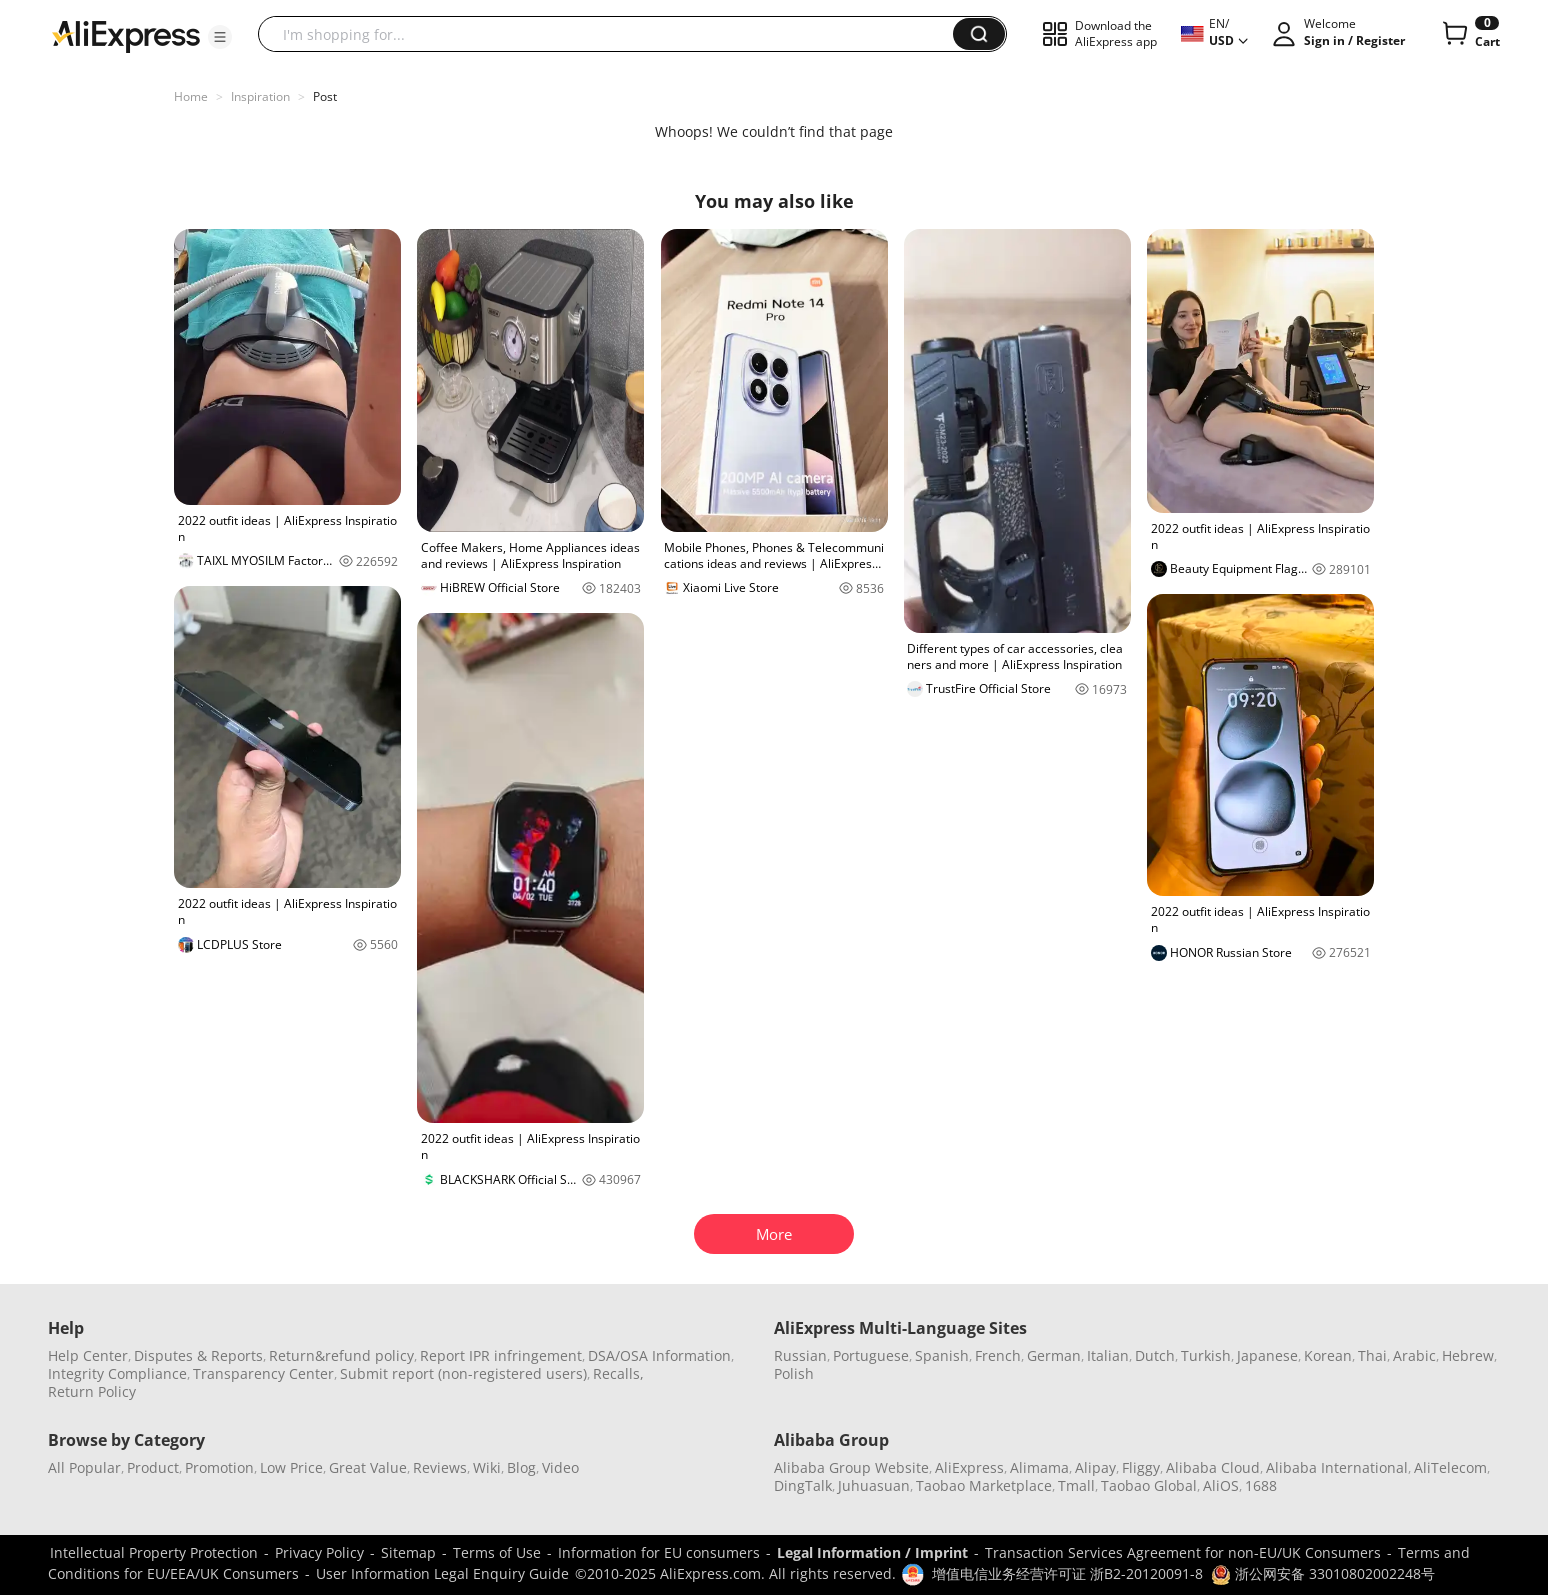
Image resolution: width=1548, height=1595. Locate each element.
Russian (800, 1355)
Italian (1108, 1355)
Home (191, 96)
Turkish (1206, 1355)
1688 (1261, 1485)
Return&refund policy (341, 1355)
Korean (1328, 1355)
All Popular (84, 1467)
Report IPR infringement (501, 1355)
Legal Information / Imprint (872, 1552)
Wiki (487, 1467)
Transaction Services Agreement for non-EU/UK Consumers (1183, 1552)
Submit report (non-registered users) (463, 1373)
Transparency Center (263, 1373)
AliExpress (969, 1467)
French (998, 1355)
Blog (521, 1467)
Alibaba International (1337, 1467)
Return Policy (92, 1391)
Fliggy (1141, 1467)
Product (153, 1467)
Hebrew (1468, 1355)
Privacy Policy (319, 1552)
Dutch (1155, 1355)
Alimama (1039, 1467)
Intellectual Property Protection (154, 1552)
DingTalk (803, 1485)
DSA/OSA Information (659, 1355)
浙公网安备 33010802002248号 (1323, 1573)
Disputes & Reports (198, 1355)
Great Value (368, 1467)
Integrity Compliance (117, 1373)
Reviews (440, 1467)
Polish (794, 1373)
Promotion (219, 1467)
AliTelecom (1450, 1467)
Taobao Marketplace (984, 1485)
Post (325, 96)
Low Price (291, 1467)
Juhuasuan (874, 1485)
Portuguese (871, 1355)
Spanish (942, 1355)
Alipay (1095, 1467)
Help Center (88, 1355)
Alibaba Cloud (1213, 1467)
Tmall (1076, 1485)
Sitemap (408, 1552)
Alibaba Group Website (851, 1467)
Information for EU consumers (659, 1552)
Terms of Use (497, 1552)
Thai (1372, 1355)
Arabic (1414, 1355)
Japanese (1267, 1355)
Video (560, 1467)
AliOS (1221, 1485)
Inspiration (260, 96)
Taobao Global (1149, 1485)
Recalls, (618, 1373)
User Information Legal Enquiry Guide (442, 1573)
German (1054, 1355)
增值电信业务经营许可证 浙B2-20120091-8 (1067, 1573)
